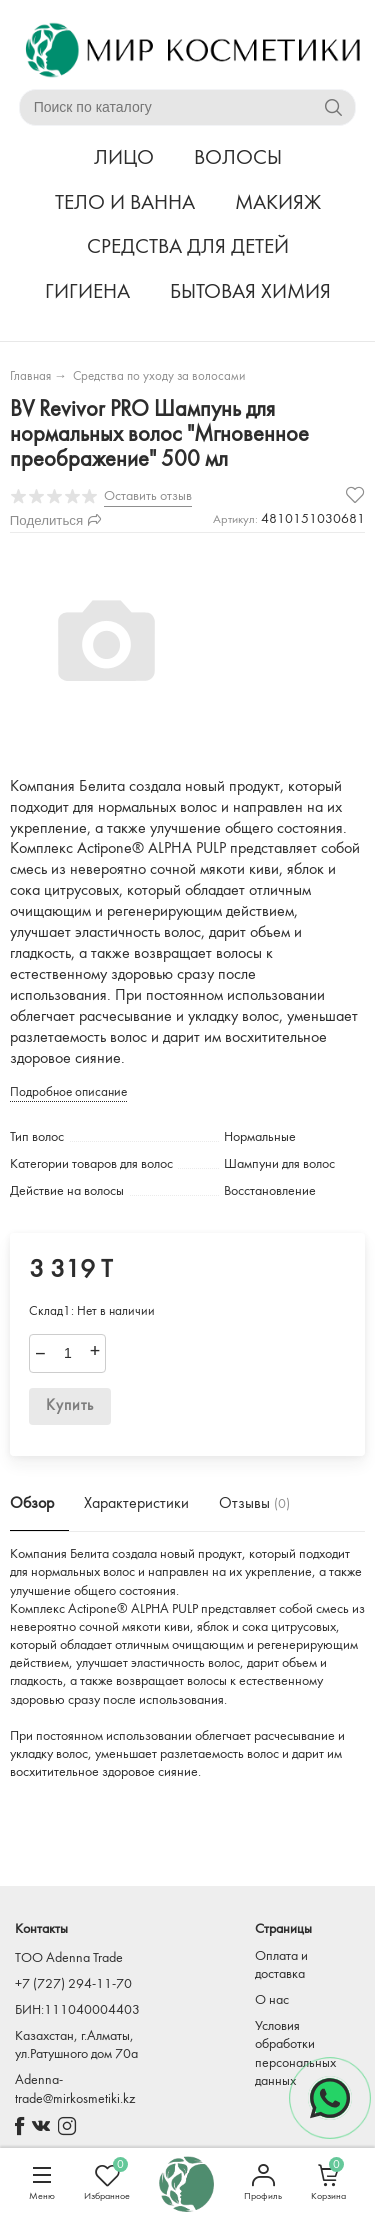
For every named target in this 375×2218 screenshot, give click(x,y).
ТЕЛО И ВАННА (125, 203)
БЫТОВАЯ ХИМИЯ (250, 292)
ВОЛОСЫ (238, 158)
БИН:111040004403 (77, 2010)
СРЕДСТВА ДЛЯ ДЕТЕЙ (188, 247)
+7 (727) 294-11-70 (73, 1984)
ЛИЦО (124, 158)
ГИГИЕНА (87, 292)
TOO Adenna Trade (69, 1958)
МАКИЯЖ (278, 203)
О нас (272, 2000)
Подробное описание (68, 1092)
